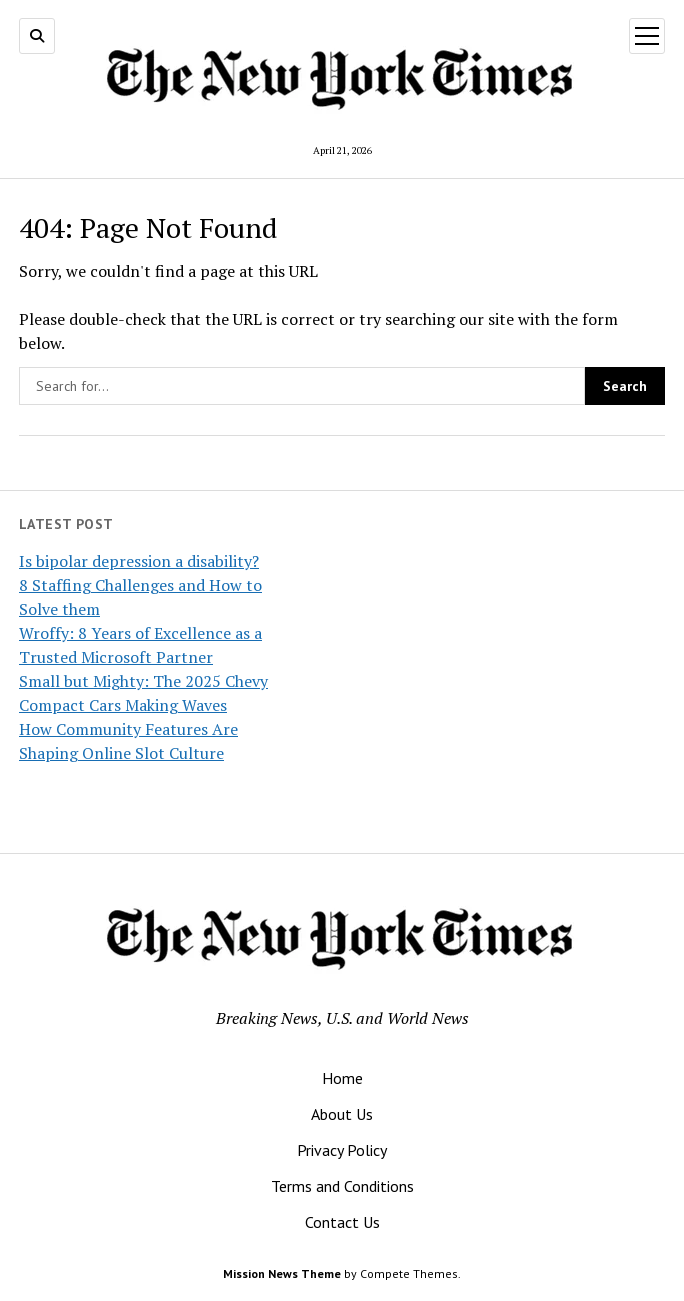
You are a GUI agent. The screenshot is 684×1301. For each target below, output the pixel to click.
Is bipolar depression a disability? (139, 561)
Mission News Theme (282, 1273)
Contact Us (342, 1222)
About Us (342, 1114)
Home (342, 1078)
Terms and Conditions (342, 1186)
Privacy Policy (342, 1150)
